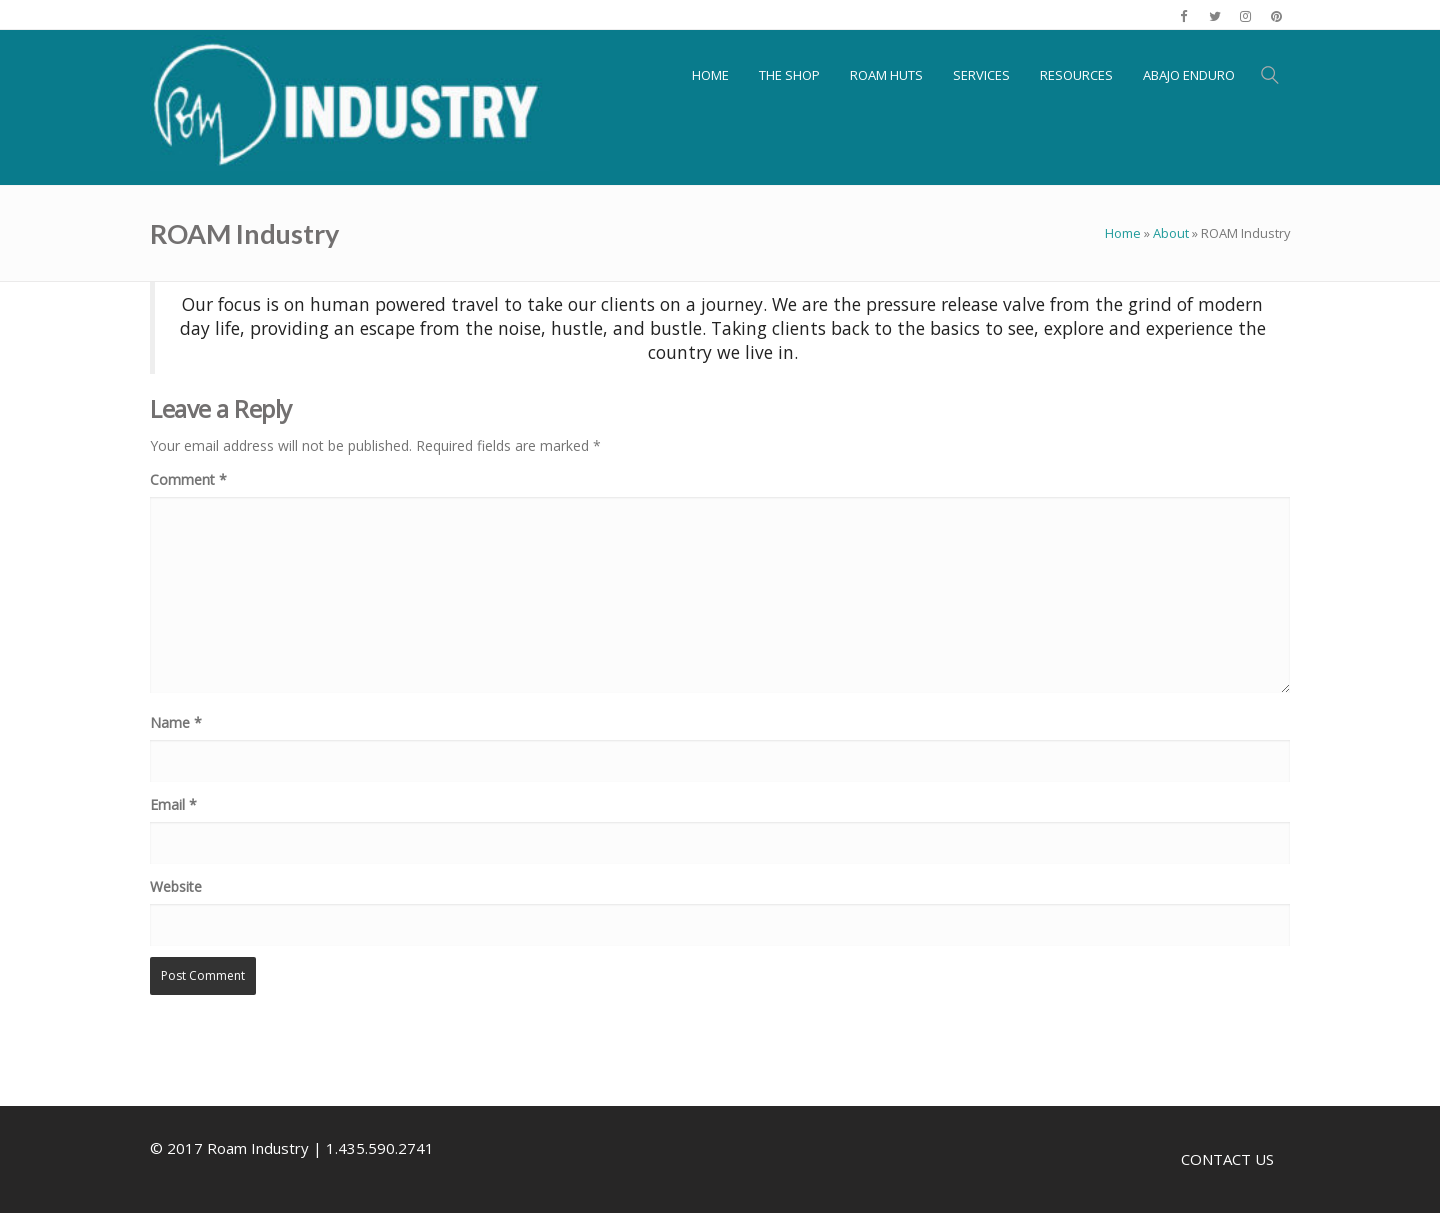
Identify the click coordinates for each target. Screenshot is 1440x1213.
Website (176, 886)
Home (1123, 233)
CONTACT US (1227, 1159)
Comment (188, 479)
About (1171, 233)
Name (176, 722)
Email (173, 804)
